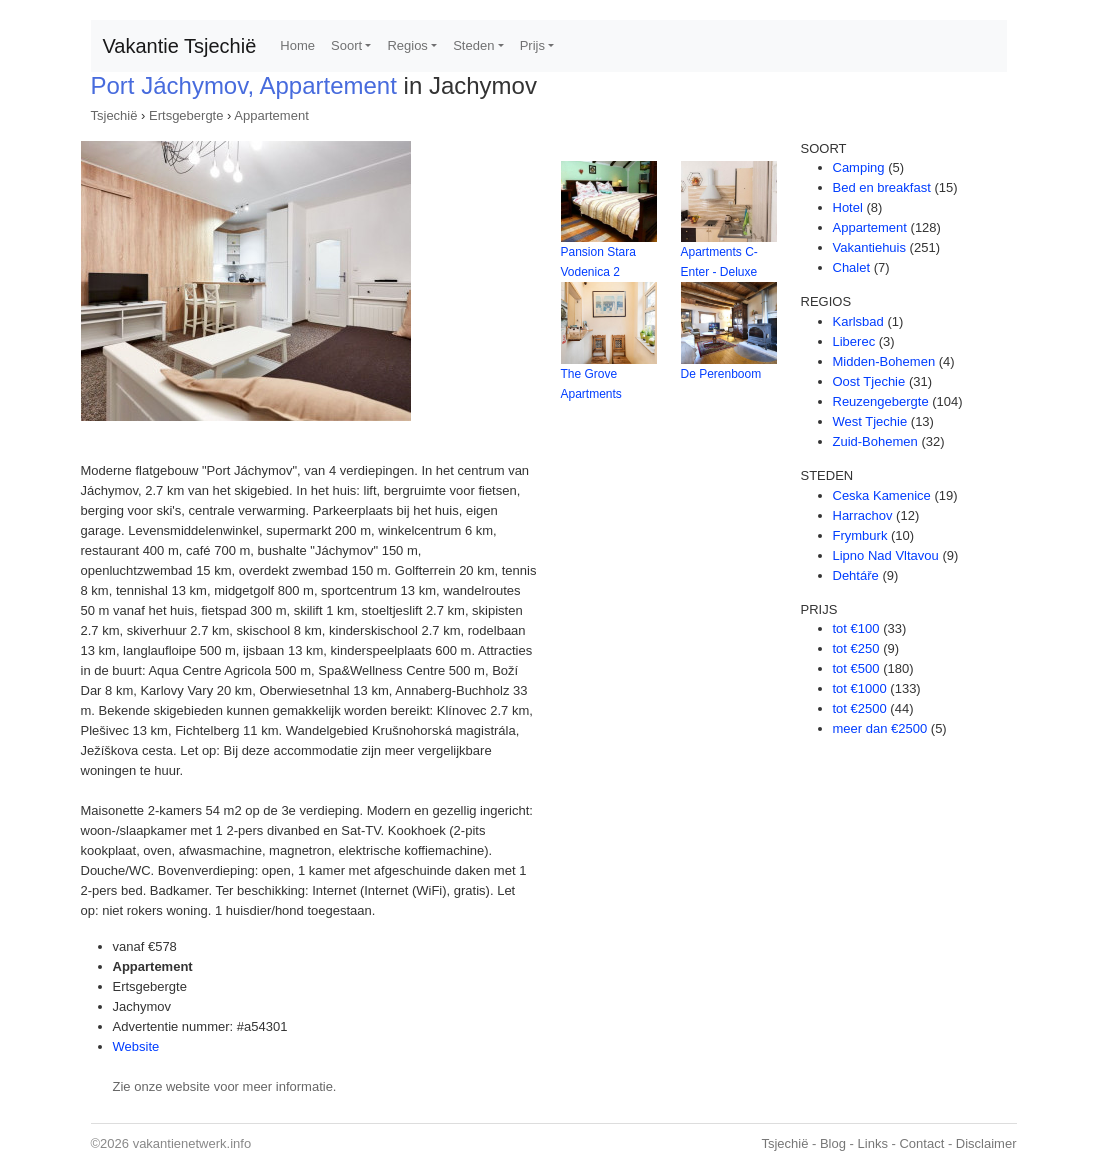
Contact (921, 1143)
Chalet (852, 267)
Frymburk (860, 535)
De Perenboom (721, 374)
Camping (859, 167)
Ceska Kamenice (882, 495)
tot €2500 (860, 708)
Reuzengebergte (881, 401)
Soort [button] (346, 45)
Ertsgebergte (186, 115)
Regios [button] (407, 45)
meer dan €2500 (880, 728)
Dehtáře (856, 575)
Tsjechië (114, 115)
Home (297, 45)
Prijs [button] (532, 45)
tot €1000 (860, 688)
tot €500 (856, 668)
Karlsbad (858, 321)
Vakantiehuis (869, 247)
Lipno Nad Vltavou (886, 555)
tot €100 (856, 628)
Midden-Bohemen (884, 361)
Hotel (848, 207)
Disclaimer (986, 1143)
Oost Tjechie (869, 381)
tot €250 (856, 648)
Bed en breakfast (882, 187)
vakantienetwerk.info (192, 1143)
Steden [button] (473, 45)
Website (136, 1046)
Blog (833, 1143)
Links (873, 1143)
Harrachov (863, 515)
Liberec (854, 341)
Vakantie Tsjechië (180, 46)
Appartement (271, 115)
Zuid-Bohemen (875, 441)
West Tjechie (870, 421)
